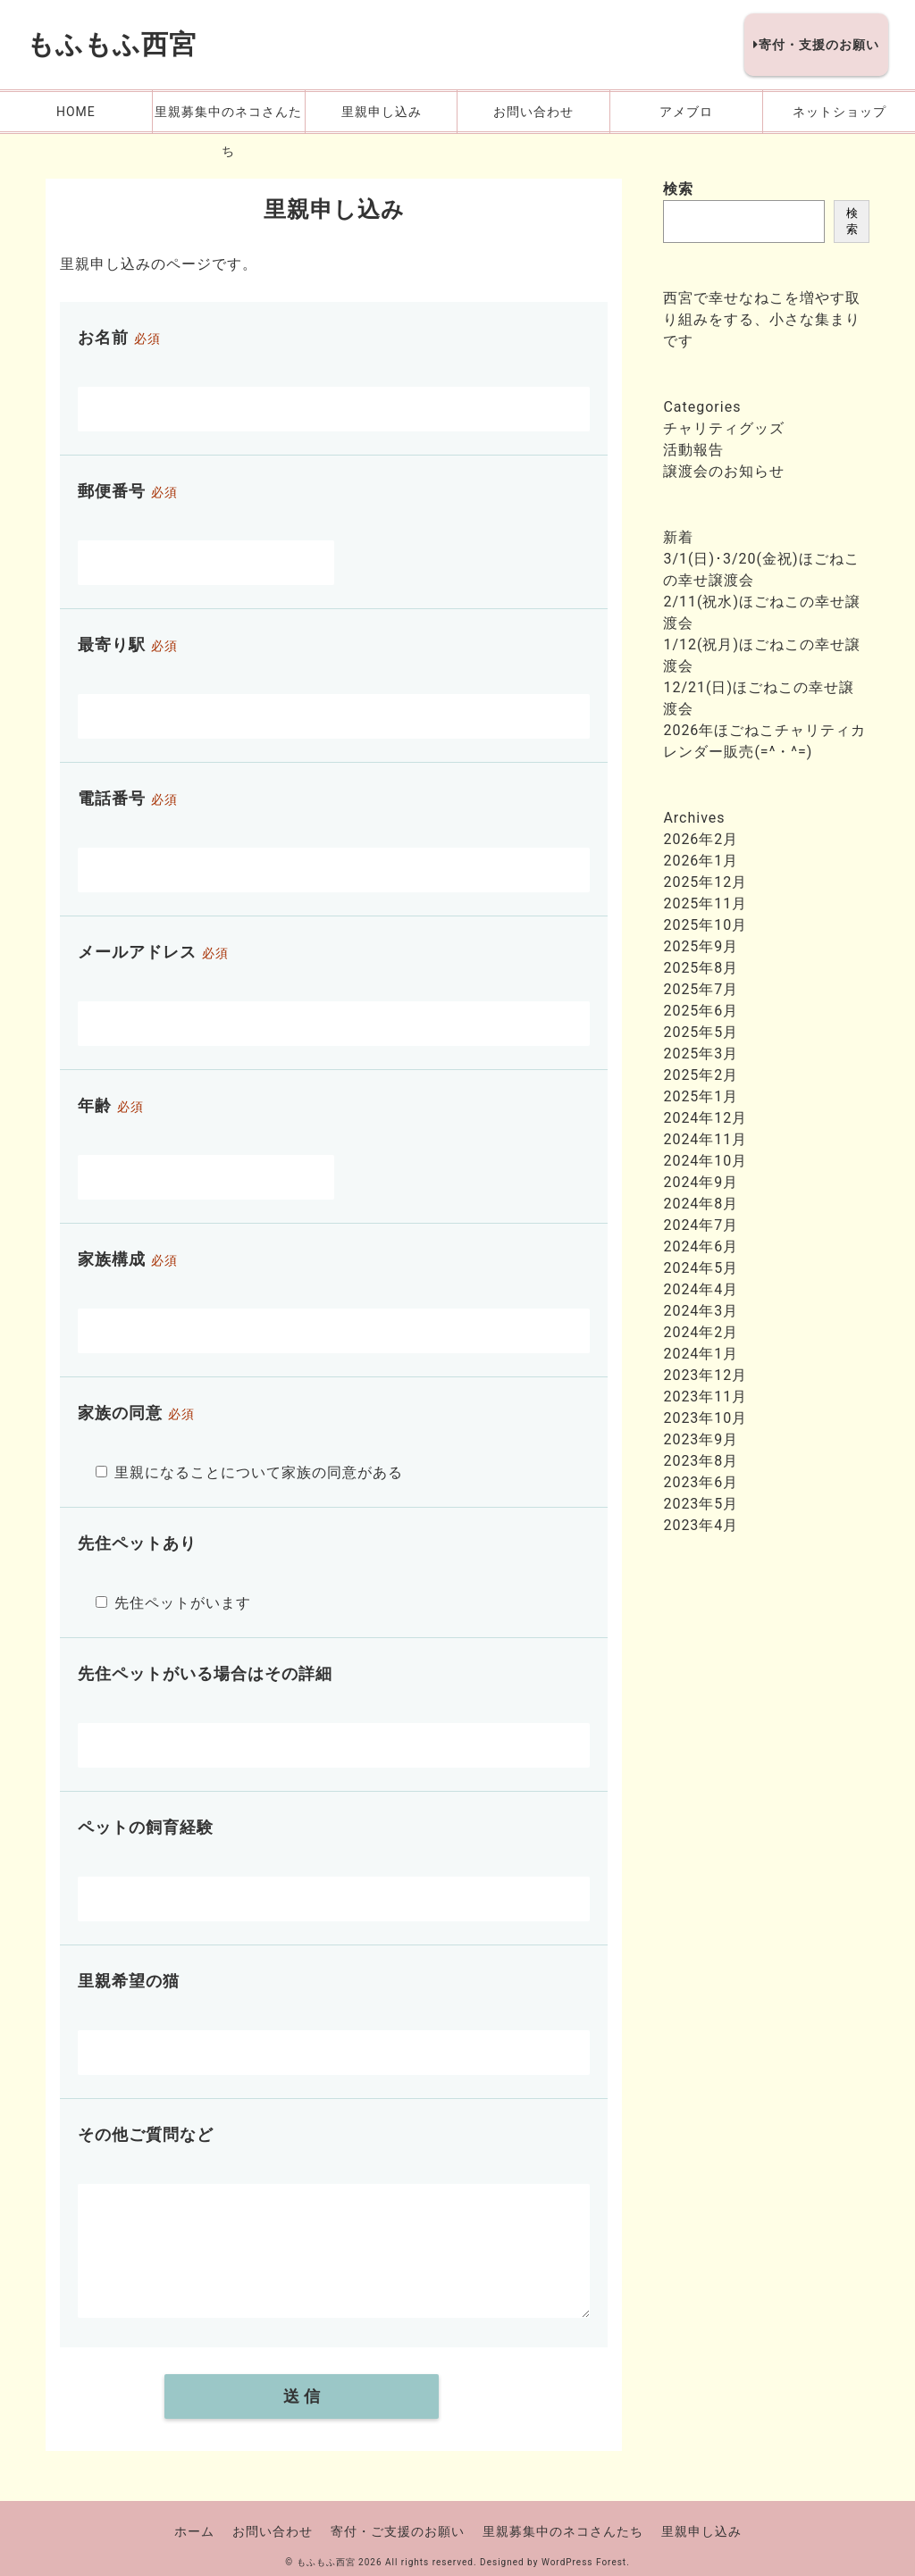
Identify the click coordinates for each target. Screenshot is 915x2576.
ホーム (194, 2531)
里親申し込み (701, 2531)
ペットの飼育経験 (146, 1827)
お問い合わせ (272, 2531)
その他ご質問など (146, 2134)
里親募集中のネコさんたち (563, 2531)
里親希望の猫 (129, 1980)
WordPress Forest (583, 2562)
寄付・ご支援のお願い (398, 2531)
